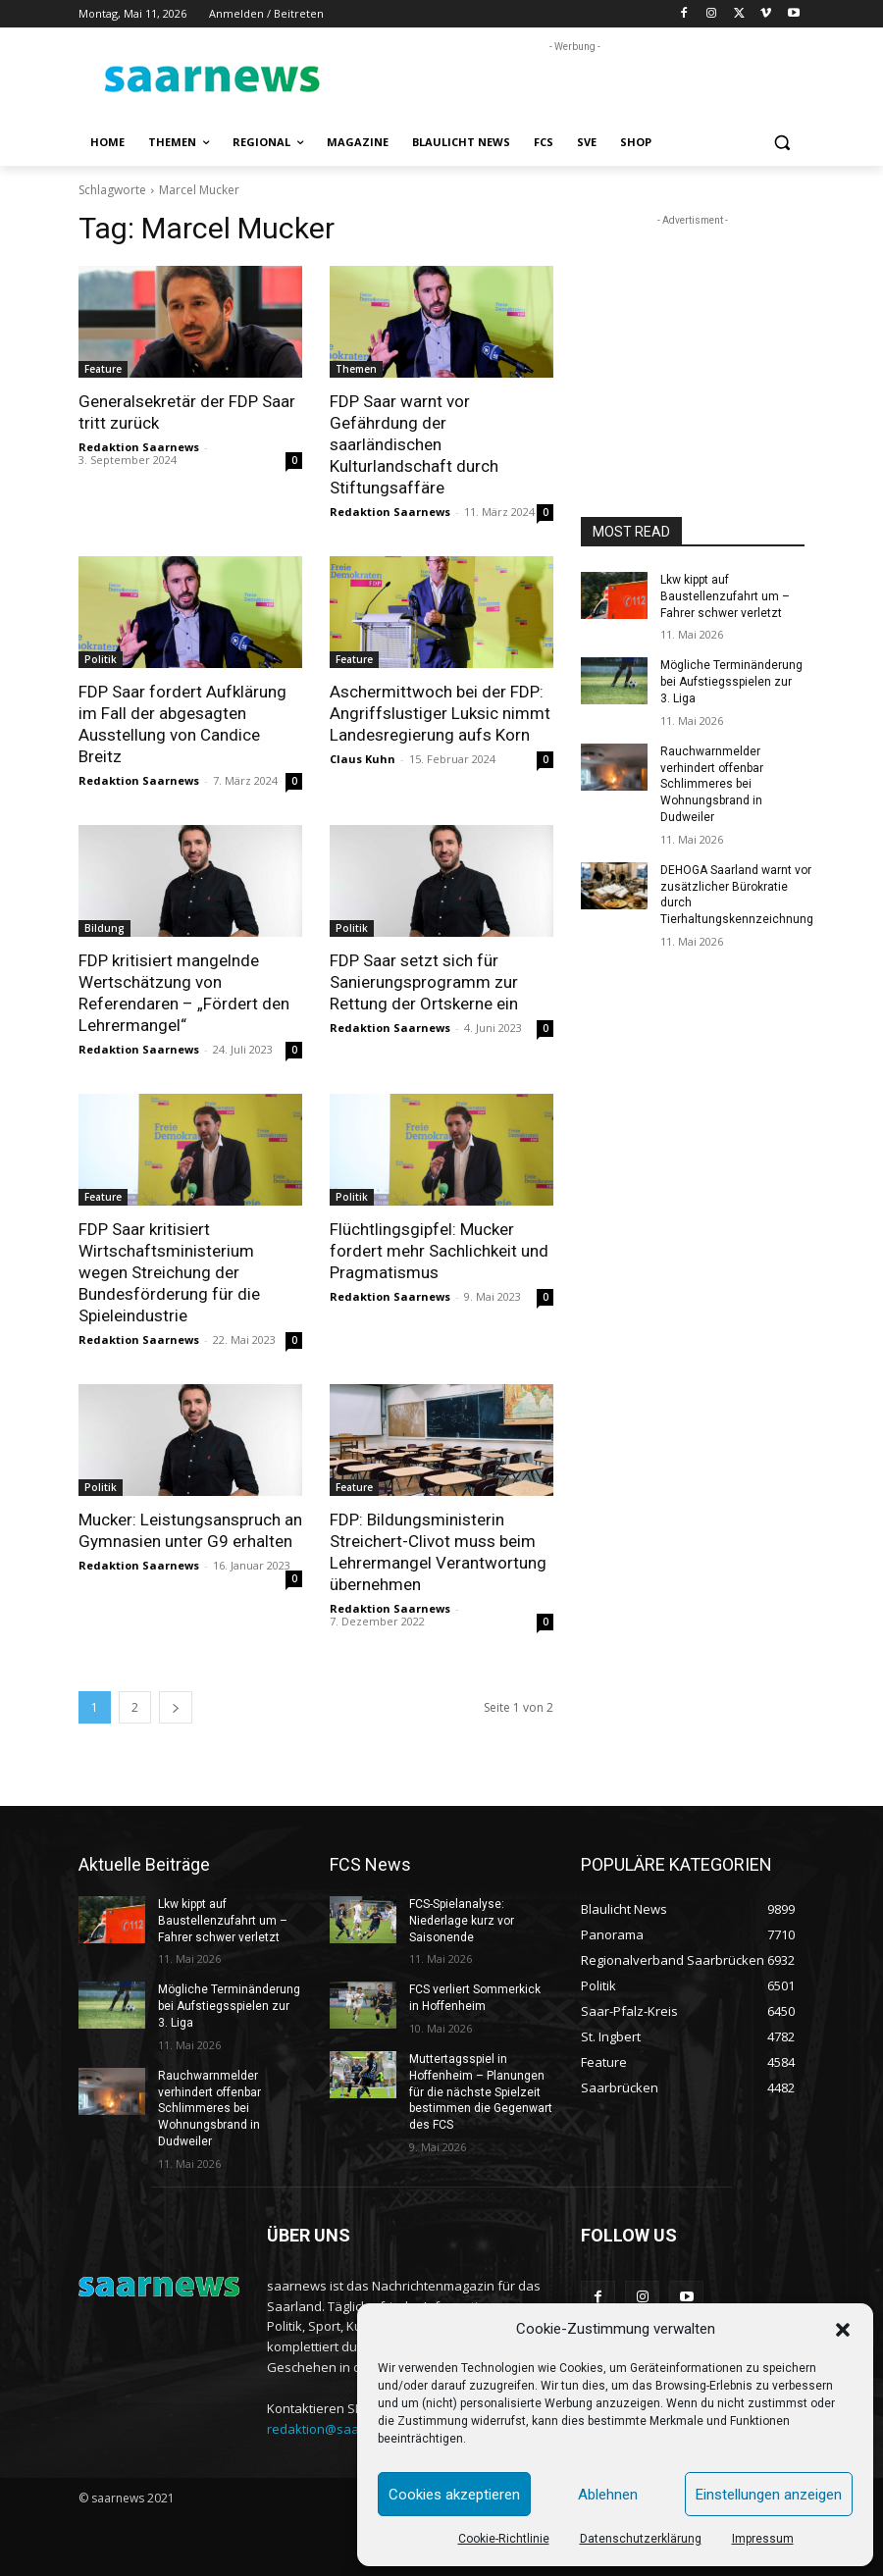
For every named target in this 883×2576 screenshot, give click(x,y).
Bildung (104, 928)
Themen (356, 369)
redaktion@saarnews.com (345, 2429)
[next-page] (175, 1707)
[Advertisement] (575, 86)
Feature (103, 369)
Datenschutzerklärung (640, 2539)
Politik (100, 659)
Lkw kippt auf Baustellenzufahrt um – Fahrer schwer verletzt (725, 596)
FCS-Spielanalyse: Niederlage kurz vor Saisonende (461, 1920)
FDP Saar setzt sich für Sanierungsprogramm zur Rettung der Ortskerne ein (424, 982)
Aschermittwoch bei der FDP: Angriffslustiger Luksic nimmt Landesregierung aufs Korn (440, 713)
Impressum (763, 2539)
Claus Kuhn (362, 758)
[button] (843, 2330)
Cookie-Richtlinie (503, 2539)
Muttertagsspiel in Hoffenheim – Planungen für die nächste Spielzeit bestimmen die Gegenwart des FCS (480, 2092)
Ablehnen (608, 2494)
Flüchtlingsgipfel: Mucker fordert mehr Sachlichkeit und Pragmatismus (439, 1250)
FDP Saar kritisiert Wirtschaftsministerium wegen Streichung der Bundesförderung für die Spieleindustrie (169, 1272)
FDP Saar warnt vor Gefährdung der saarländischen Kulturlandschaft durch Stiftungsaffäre (414, 444)
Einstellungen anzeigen (769, 2494)
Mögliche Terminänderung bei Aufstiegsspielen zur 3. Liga (731, 681)
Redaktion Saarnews (138, 446)
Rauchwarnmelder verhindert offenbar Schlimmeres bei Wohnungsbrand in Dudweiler (711, 784)
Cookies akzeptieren (454, 2494)
